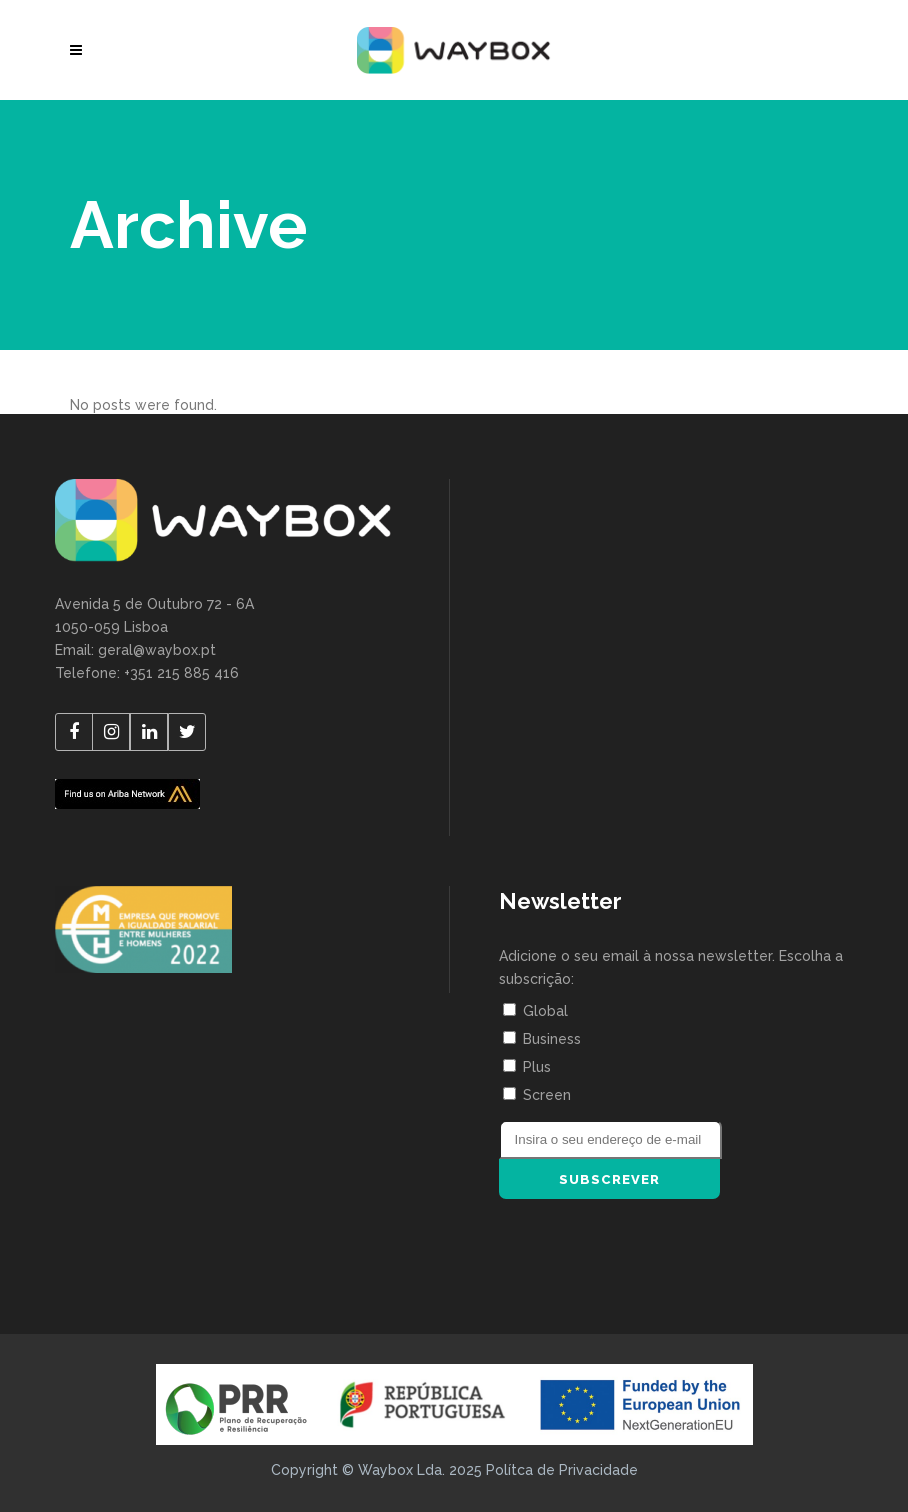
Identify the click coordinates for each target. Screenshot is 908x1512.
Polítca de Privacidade (562, 1470)
